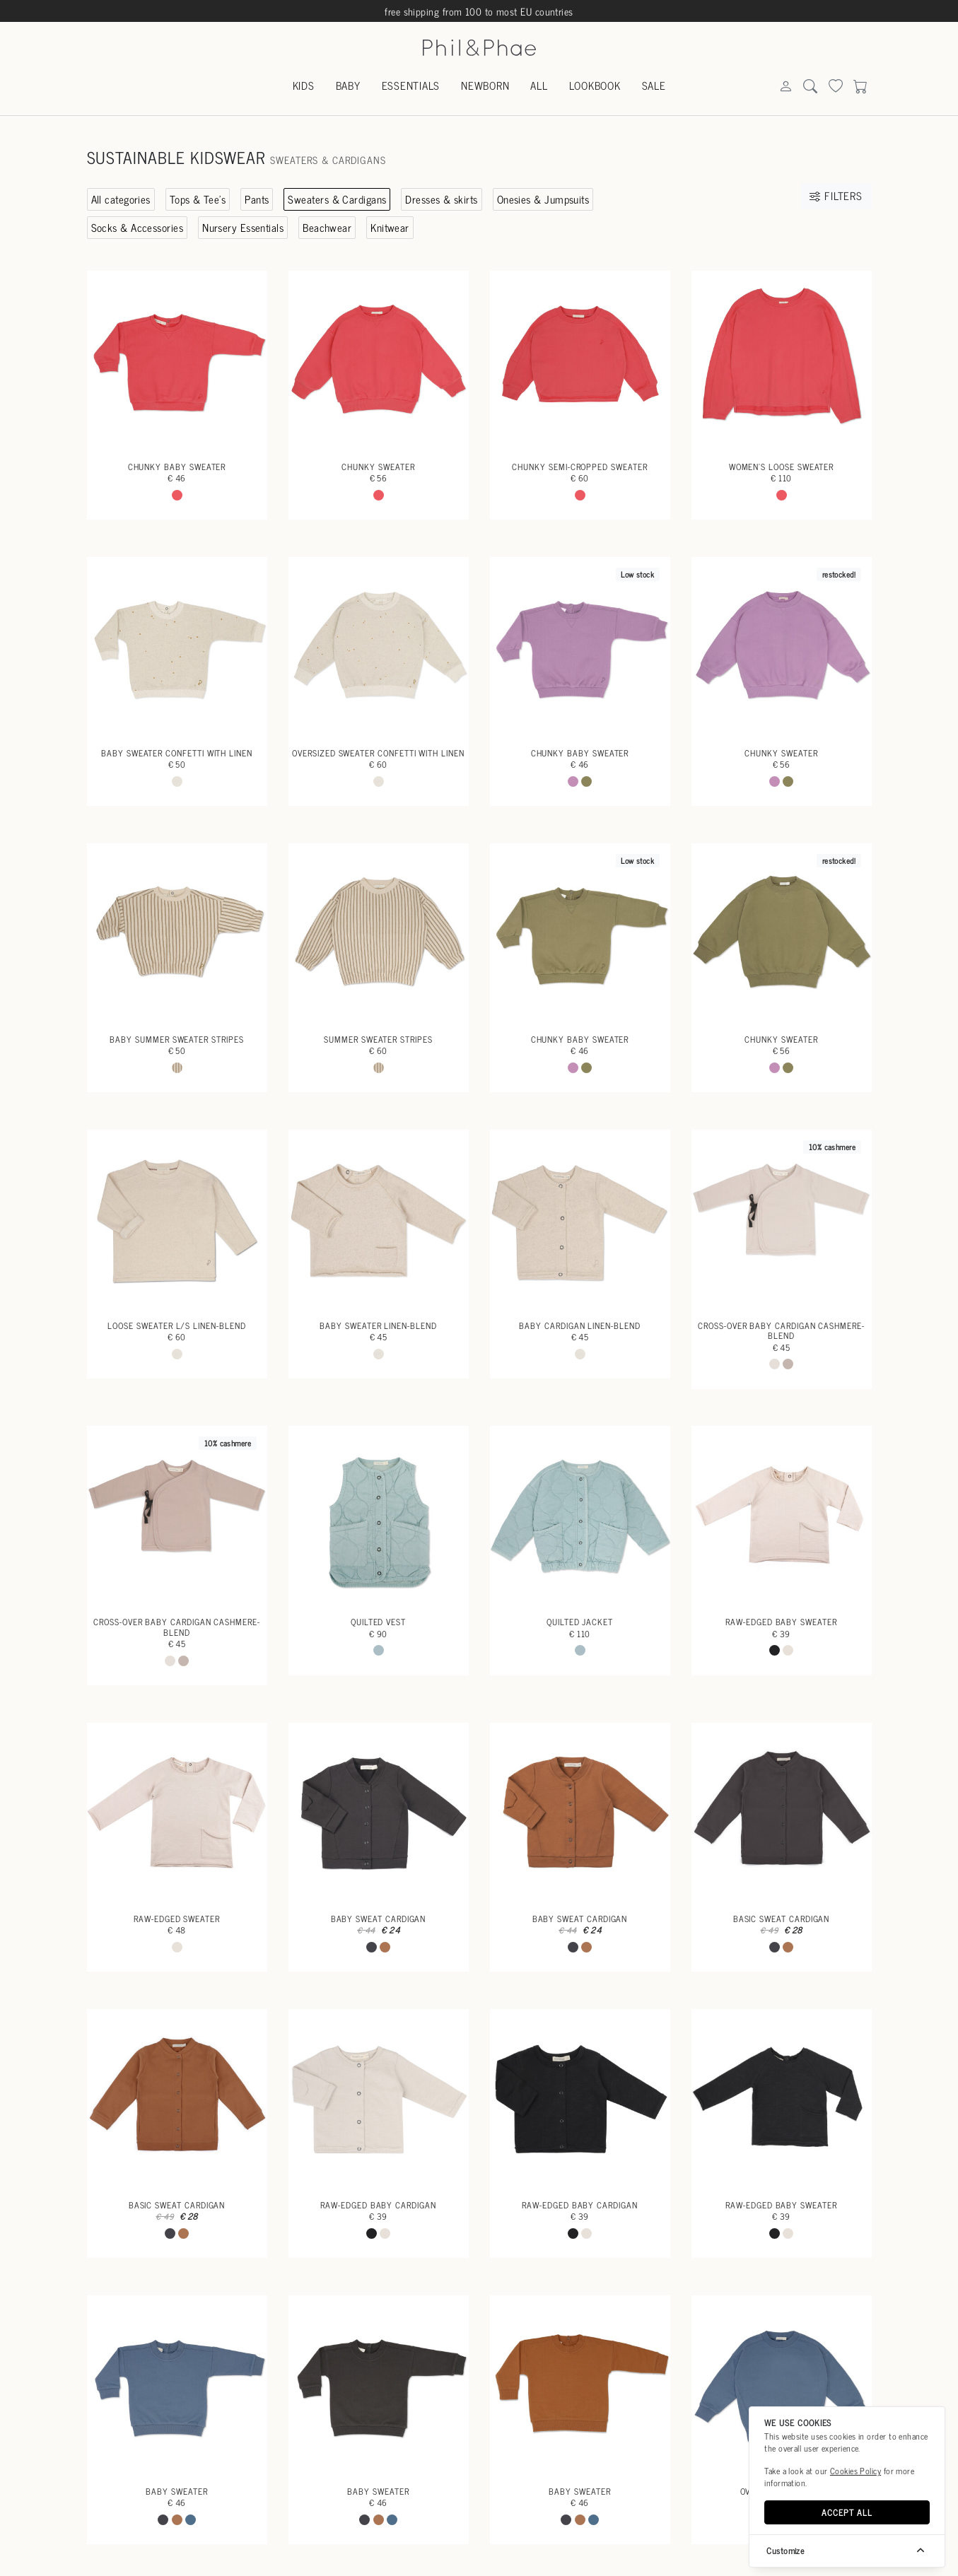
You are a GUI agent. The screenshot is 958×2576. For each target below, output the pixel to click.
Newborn (485, 85)
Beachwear (327, 227)
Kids (304, 85)
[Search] (785, 86)
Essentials (411, 85)
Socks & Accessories (137, 227)
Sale (654, 85)
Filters (836, 195)
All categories (121, 199)
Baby (348, 85)
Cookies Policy (855, 2471)
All (538, 85)
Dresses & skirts (441, 199)
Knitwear (389, 227)
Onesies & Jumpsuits (543, 199)
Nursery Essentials (243, 227)
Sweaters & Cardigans (337, 199)
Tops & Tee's (198, 199)
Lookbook (595, 85)
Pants (257, 199)
